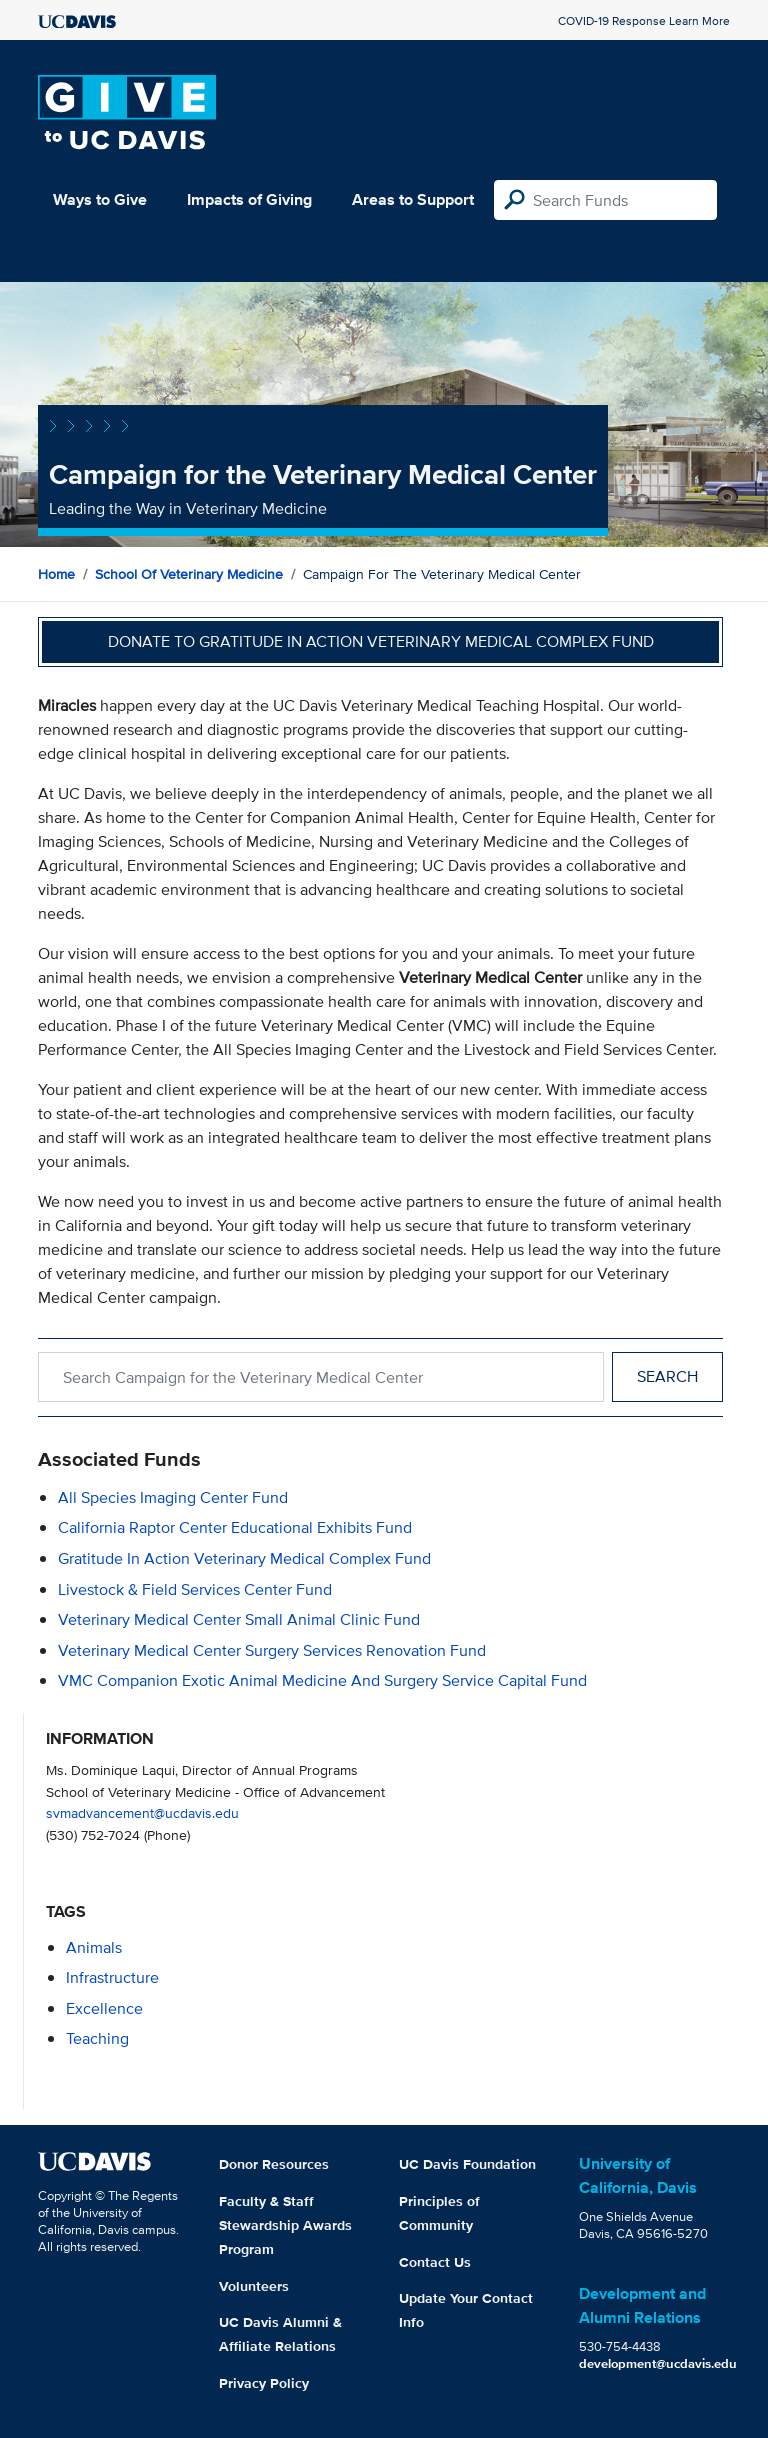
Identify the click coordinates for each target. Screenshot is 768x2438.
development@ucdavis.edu (658, 2363)
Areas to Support (413, 199)
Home (56, 574)
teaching (97, 2038)
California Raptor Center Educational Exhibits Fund (235, 1527)
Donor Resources (274, 2164)
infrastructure (112, 1977)
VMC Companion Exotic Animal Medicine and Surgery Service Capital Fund (322, 1680)
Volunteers (254, 2286)
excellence (104, 2008)
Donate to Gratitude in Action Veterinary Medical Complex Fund (381, 641)
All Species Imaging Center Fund (173, 1497)
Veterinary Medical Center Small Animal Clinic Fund (239, 1619)
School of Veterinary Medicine (189, 574)
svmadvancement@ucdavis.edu (142, 1812)
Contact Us (435, 2262)
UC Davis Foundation (467, 2164)
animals (94, 1947)
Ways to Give (100, 199)
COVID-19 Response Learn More (644, 20)
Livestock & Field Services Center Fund (195, 1589)
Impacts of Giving (249, 199)
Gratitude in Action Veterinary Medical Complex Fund (244, 1558)
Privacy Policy (264, 2383)
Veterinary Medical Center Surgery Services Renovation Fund (272, 1650)
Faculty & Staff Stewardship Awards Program (285, 2225)
